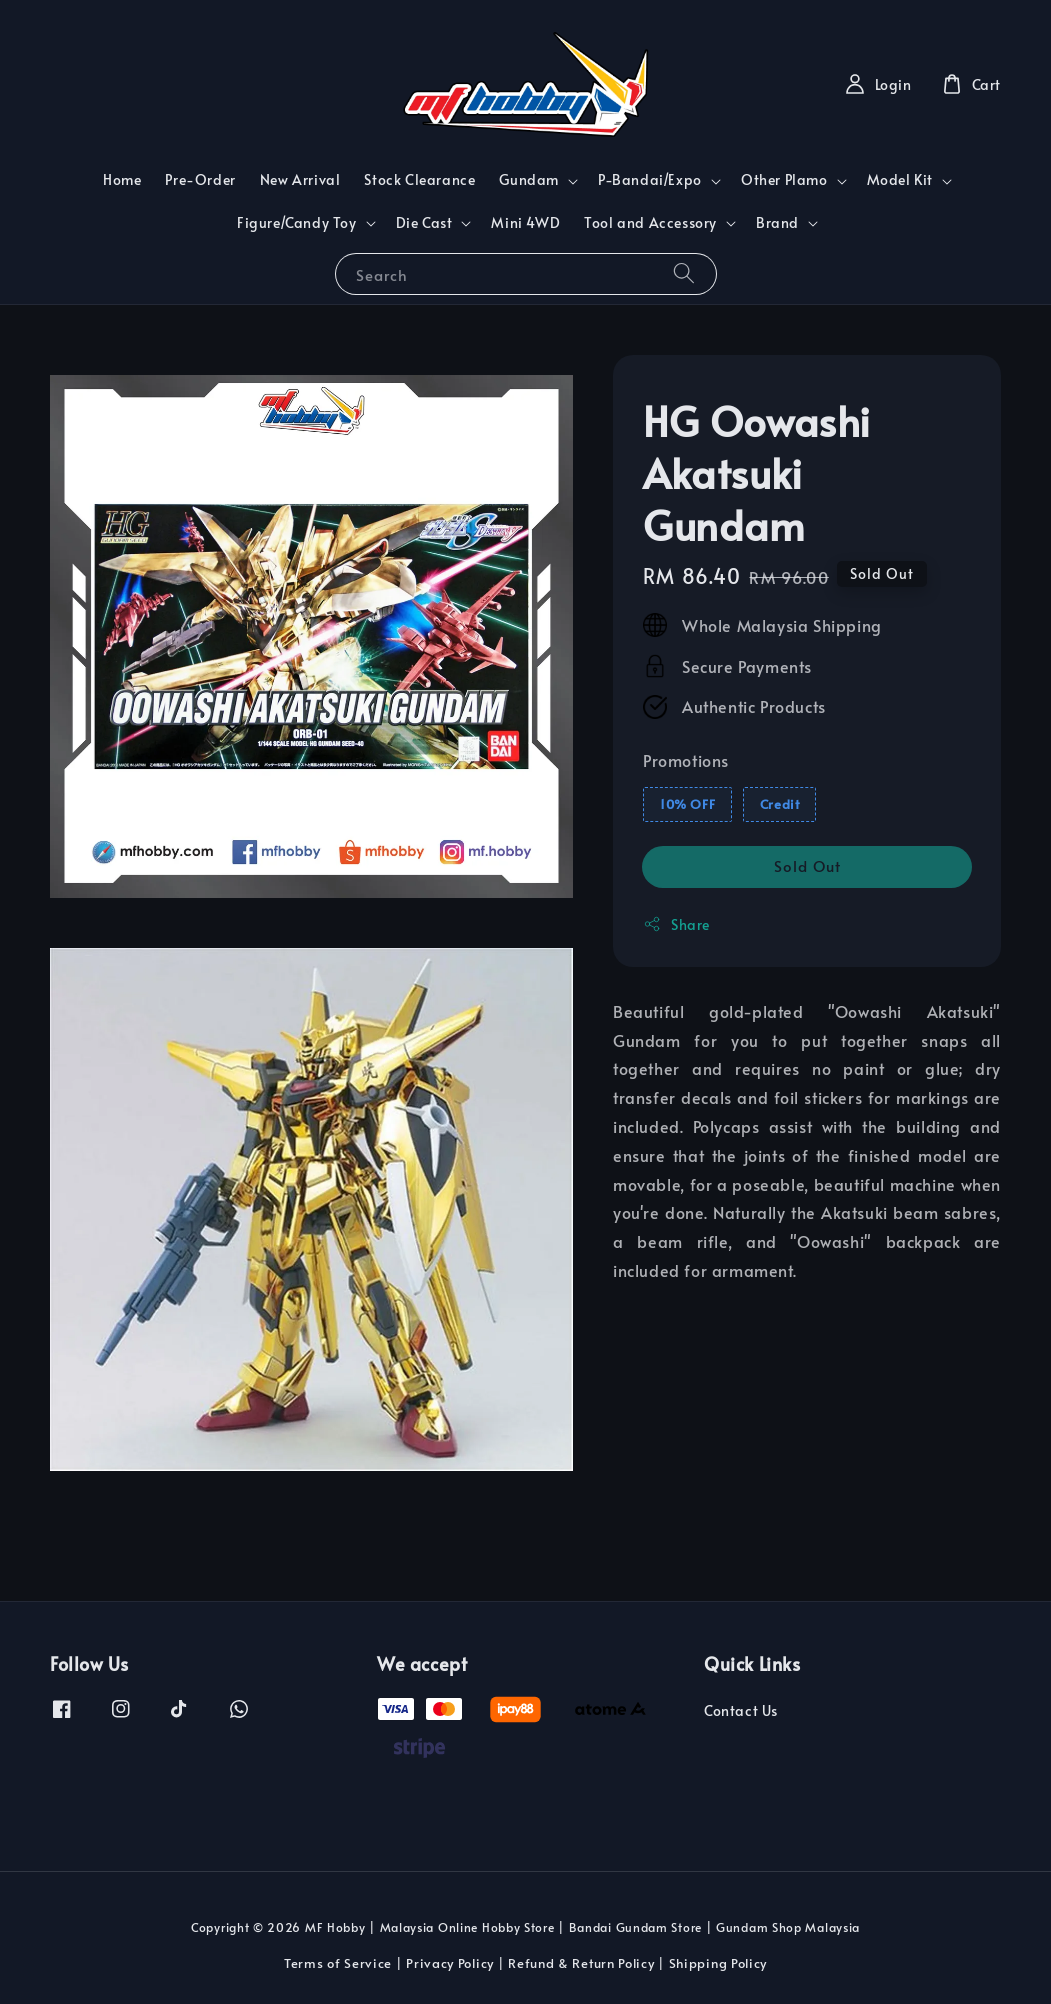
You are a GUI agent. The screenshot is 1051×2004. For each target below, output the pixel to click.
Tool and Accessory (650, 223)
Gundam (529, 180)
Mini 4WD (525, 222)
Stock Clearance (419, 179)
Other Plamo (784, 180)
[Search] (684, 273)
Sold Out (807, 865)
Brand (777, 223)
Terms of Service (338, 1963)
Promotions (686, 760)
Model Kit (900, 180)
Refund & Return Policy (581, 1963)
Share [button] (676, 924)
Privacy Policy (450, 1963)
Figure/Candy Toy (297, 223)
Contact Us (741, 1711)
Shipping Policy (718, 1963)
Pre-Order (200, 179)
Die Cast (424, 223)
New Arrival (300, 179)
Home (122, 179)
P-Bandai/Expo (650, 180)
